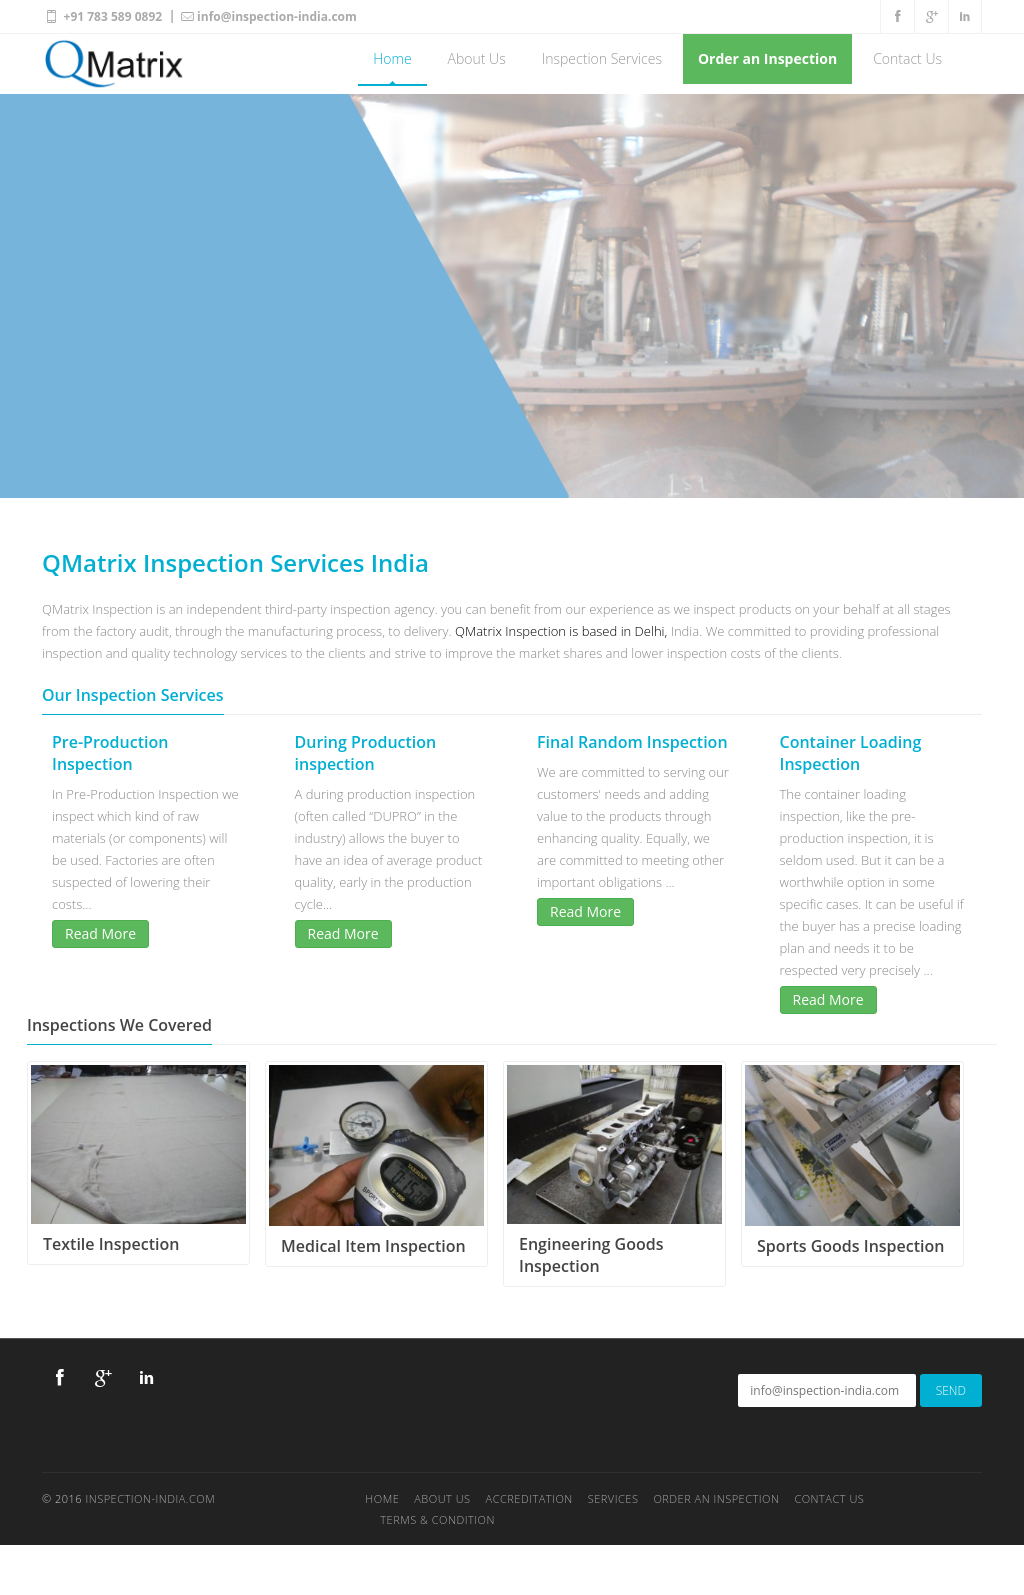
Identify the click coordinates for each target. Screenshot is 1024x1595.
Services (613, 1498)
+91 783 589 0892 (102, 16)
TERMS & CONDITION (437, 1519)
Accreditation (529, 1498)
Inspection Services (602, 58)
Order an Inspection (767, 58)
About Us (477, 58)
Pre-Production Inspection (110, 753)
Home (392, 58)
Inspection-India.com (150, 1498)
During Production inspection (366, 753)
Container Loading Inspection (851, 753)
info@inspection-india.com (268, 16)
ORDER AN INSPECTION (716, 1498)
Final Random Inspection (632, 742)
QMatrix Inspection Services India (235, 562)
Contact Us (907, 58)
